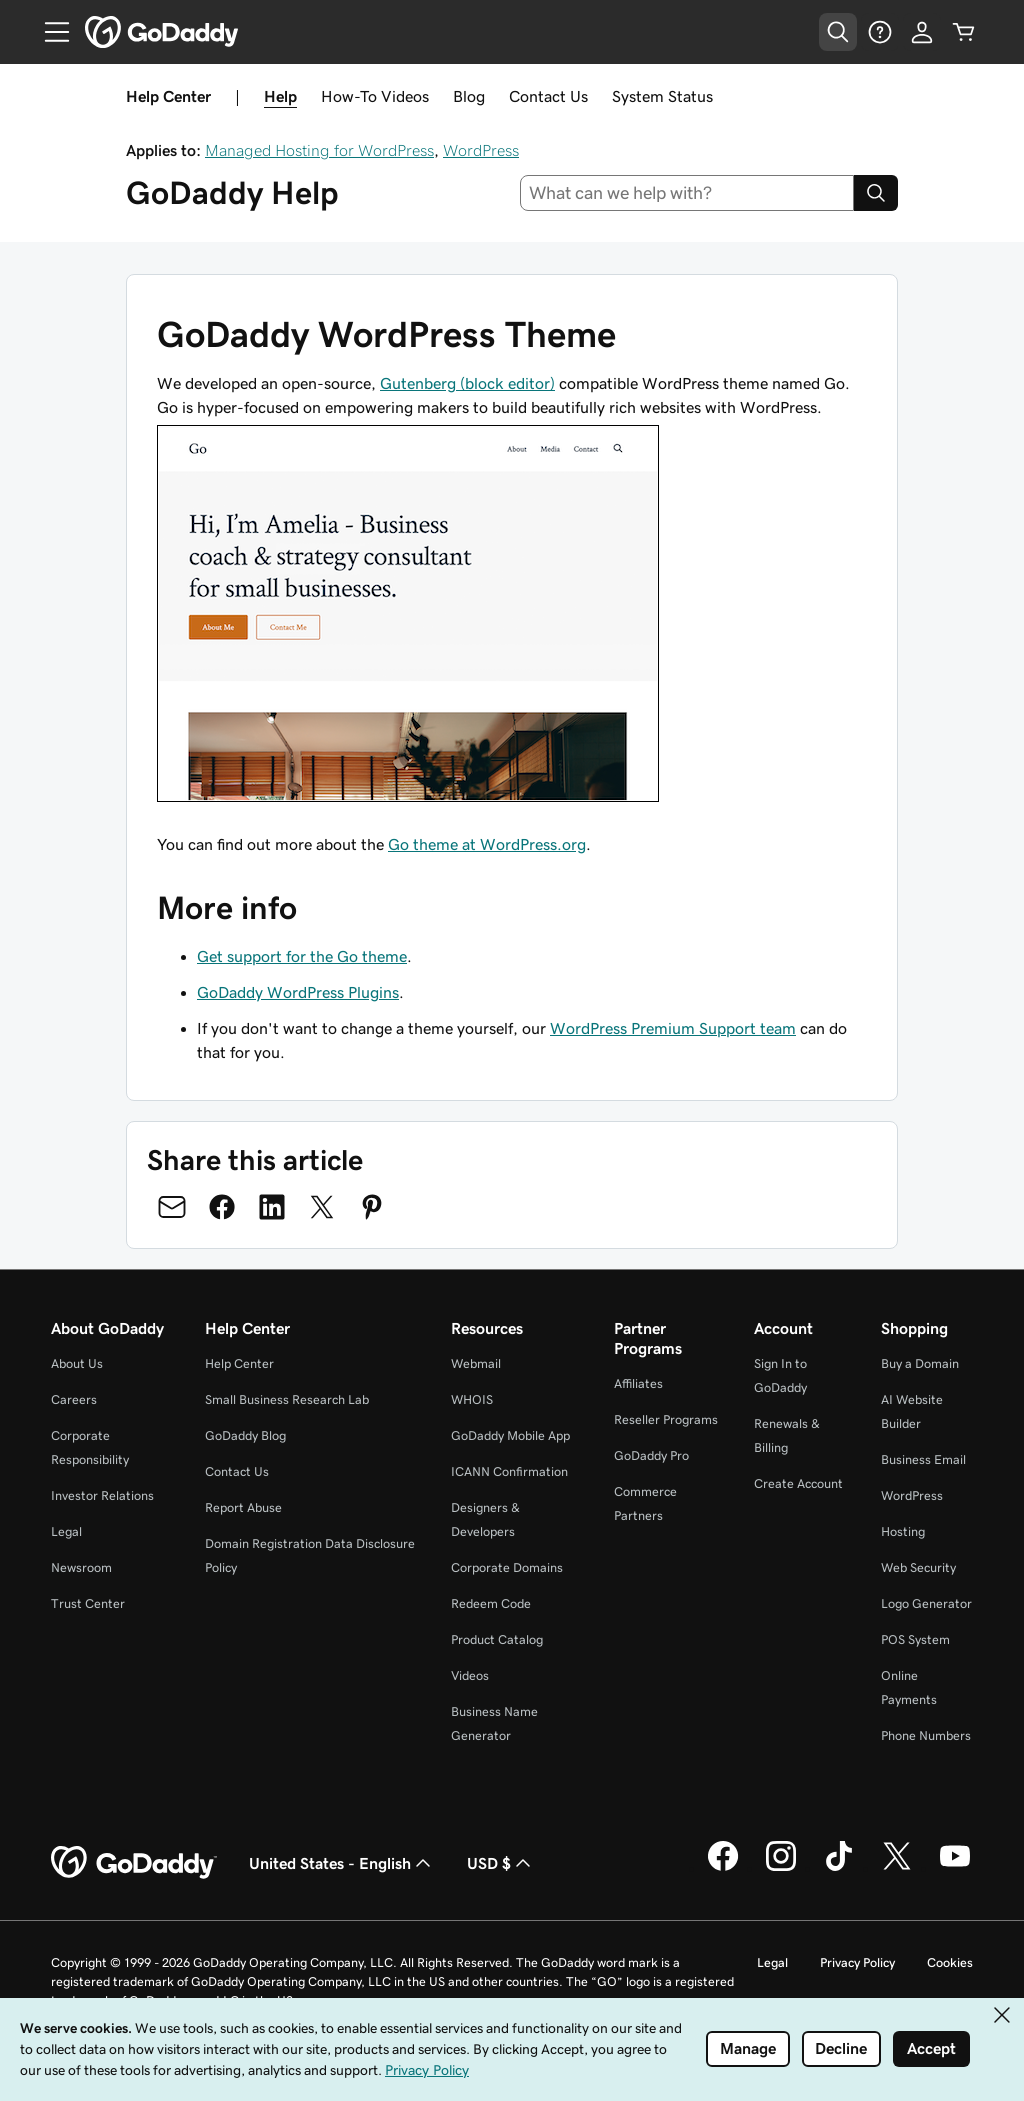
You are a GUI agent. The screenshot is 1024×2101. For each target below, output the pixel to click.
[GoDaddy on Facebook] (723, 1868)
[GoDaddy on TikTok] (839, 1868)
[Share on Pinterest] (372, 1207)
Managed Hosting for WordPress (319, 150)
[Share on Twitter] (322, 1207)
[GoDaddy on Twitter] (897, 1868)
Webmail (476, 1363)
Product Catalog (497, 1639)
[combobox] (687, 193)
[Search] (876, 193)
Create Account (798, 1483)
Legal (66, 1531)
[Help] (880, 32)
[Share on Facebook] (222, 1207)
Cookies (950, 1962)
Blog (469, 96)
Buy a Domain (920, 1363)
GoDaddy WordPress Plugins (298, 992)
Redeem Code (491, 1603)
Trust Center (88, 1603)
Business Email (923, 1459)
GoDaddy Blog (245, 1435)
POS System (915, 1639)
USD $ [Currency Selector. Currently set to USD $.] (501, 1863)
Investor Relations (102, 1495)
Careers (74, 1399)
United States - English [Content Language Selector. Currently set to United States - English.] (342, 1863)
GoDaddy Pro (651, 1455)
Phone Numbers (926, 1735)
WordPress (481, 150)
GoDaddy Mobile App (510, 1435)
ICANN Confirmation (509, 1471)
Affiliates (638, 1383)
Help (280, 96)
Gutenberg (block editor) (467, 383)
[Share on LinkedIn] (272, 1207)
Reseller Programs (666, 1419)
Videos (470, 1675)
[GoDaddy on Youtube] (955, 1868)
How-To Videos (375, 96)
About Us (77, 1363)
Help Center (239, 1363)
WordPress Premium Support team (673, 1028)
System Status (662, 96)
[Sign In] (922, 32)
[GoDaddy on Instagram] (781, 1868)
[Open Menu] (49, 32)
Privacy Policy (857, 1962)
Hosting (903, 1531)
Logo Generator (926, 1603)
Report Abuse (243, 1507)
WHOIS (472, 1399)
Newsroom (81, 1567)
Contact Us (548, 96)
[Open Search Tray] (838, 32)
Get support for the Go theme (302, 956)
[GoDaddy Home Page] (134, 1863)
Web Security (918, 1567)
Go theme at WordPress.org (487, 844)
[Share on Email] (172, 1207)
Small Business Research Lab (287, 1399)
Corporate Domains (507, 1567)
